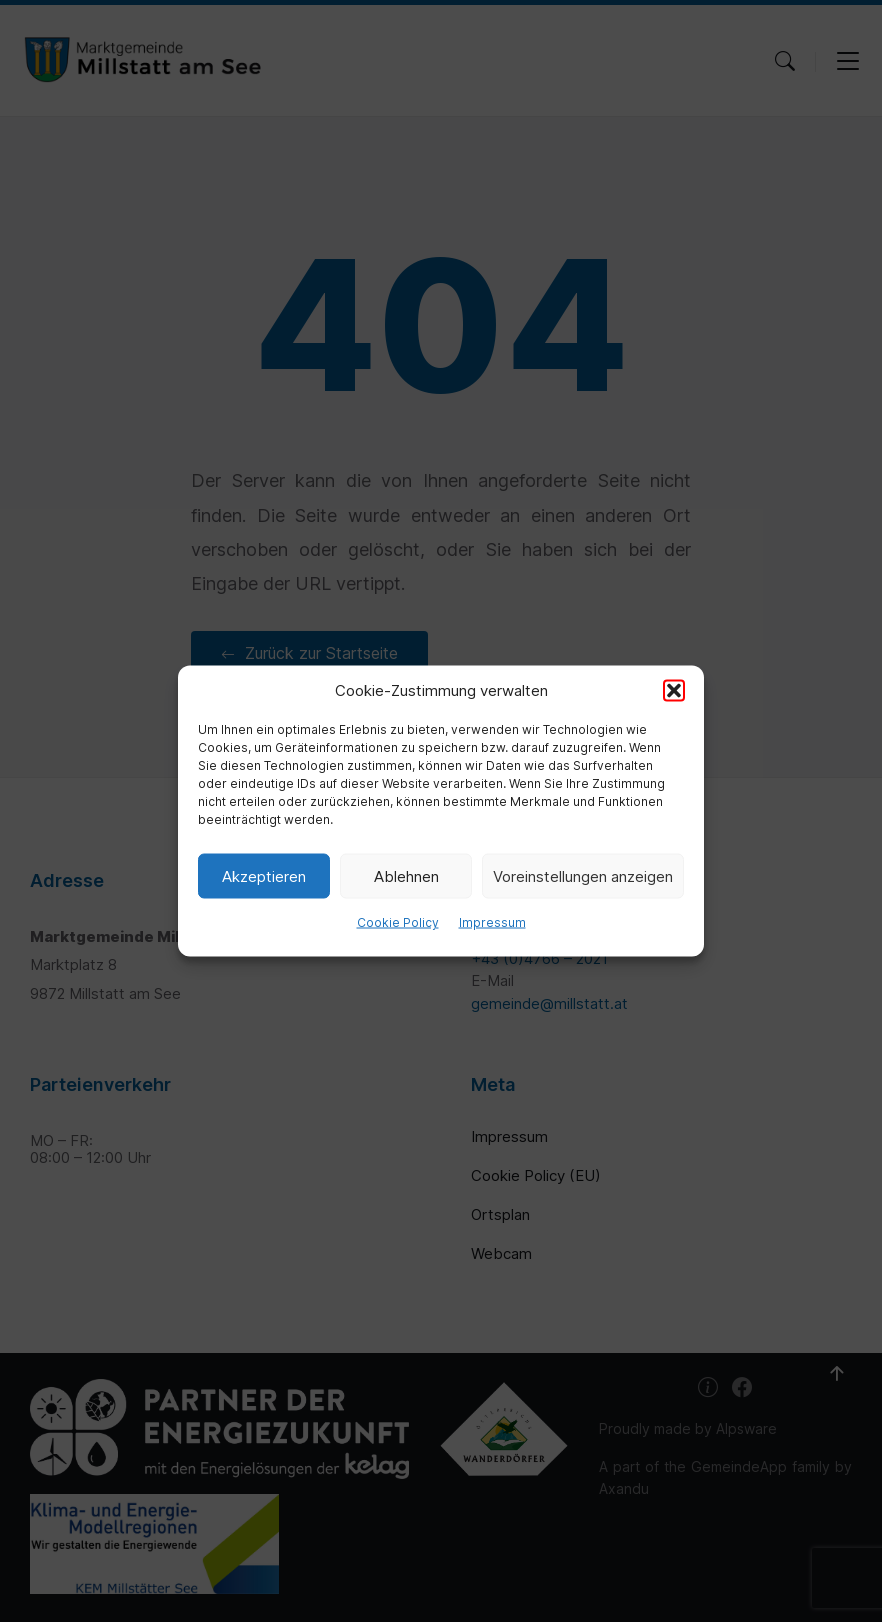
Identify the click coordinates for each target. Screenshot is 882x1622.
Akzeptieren (264, 875)
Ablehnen (406, 875)
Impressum (492, 922)
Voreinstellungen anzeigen (583, 875)
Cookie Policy (398, 922)
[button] (674, 691)
